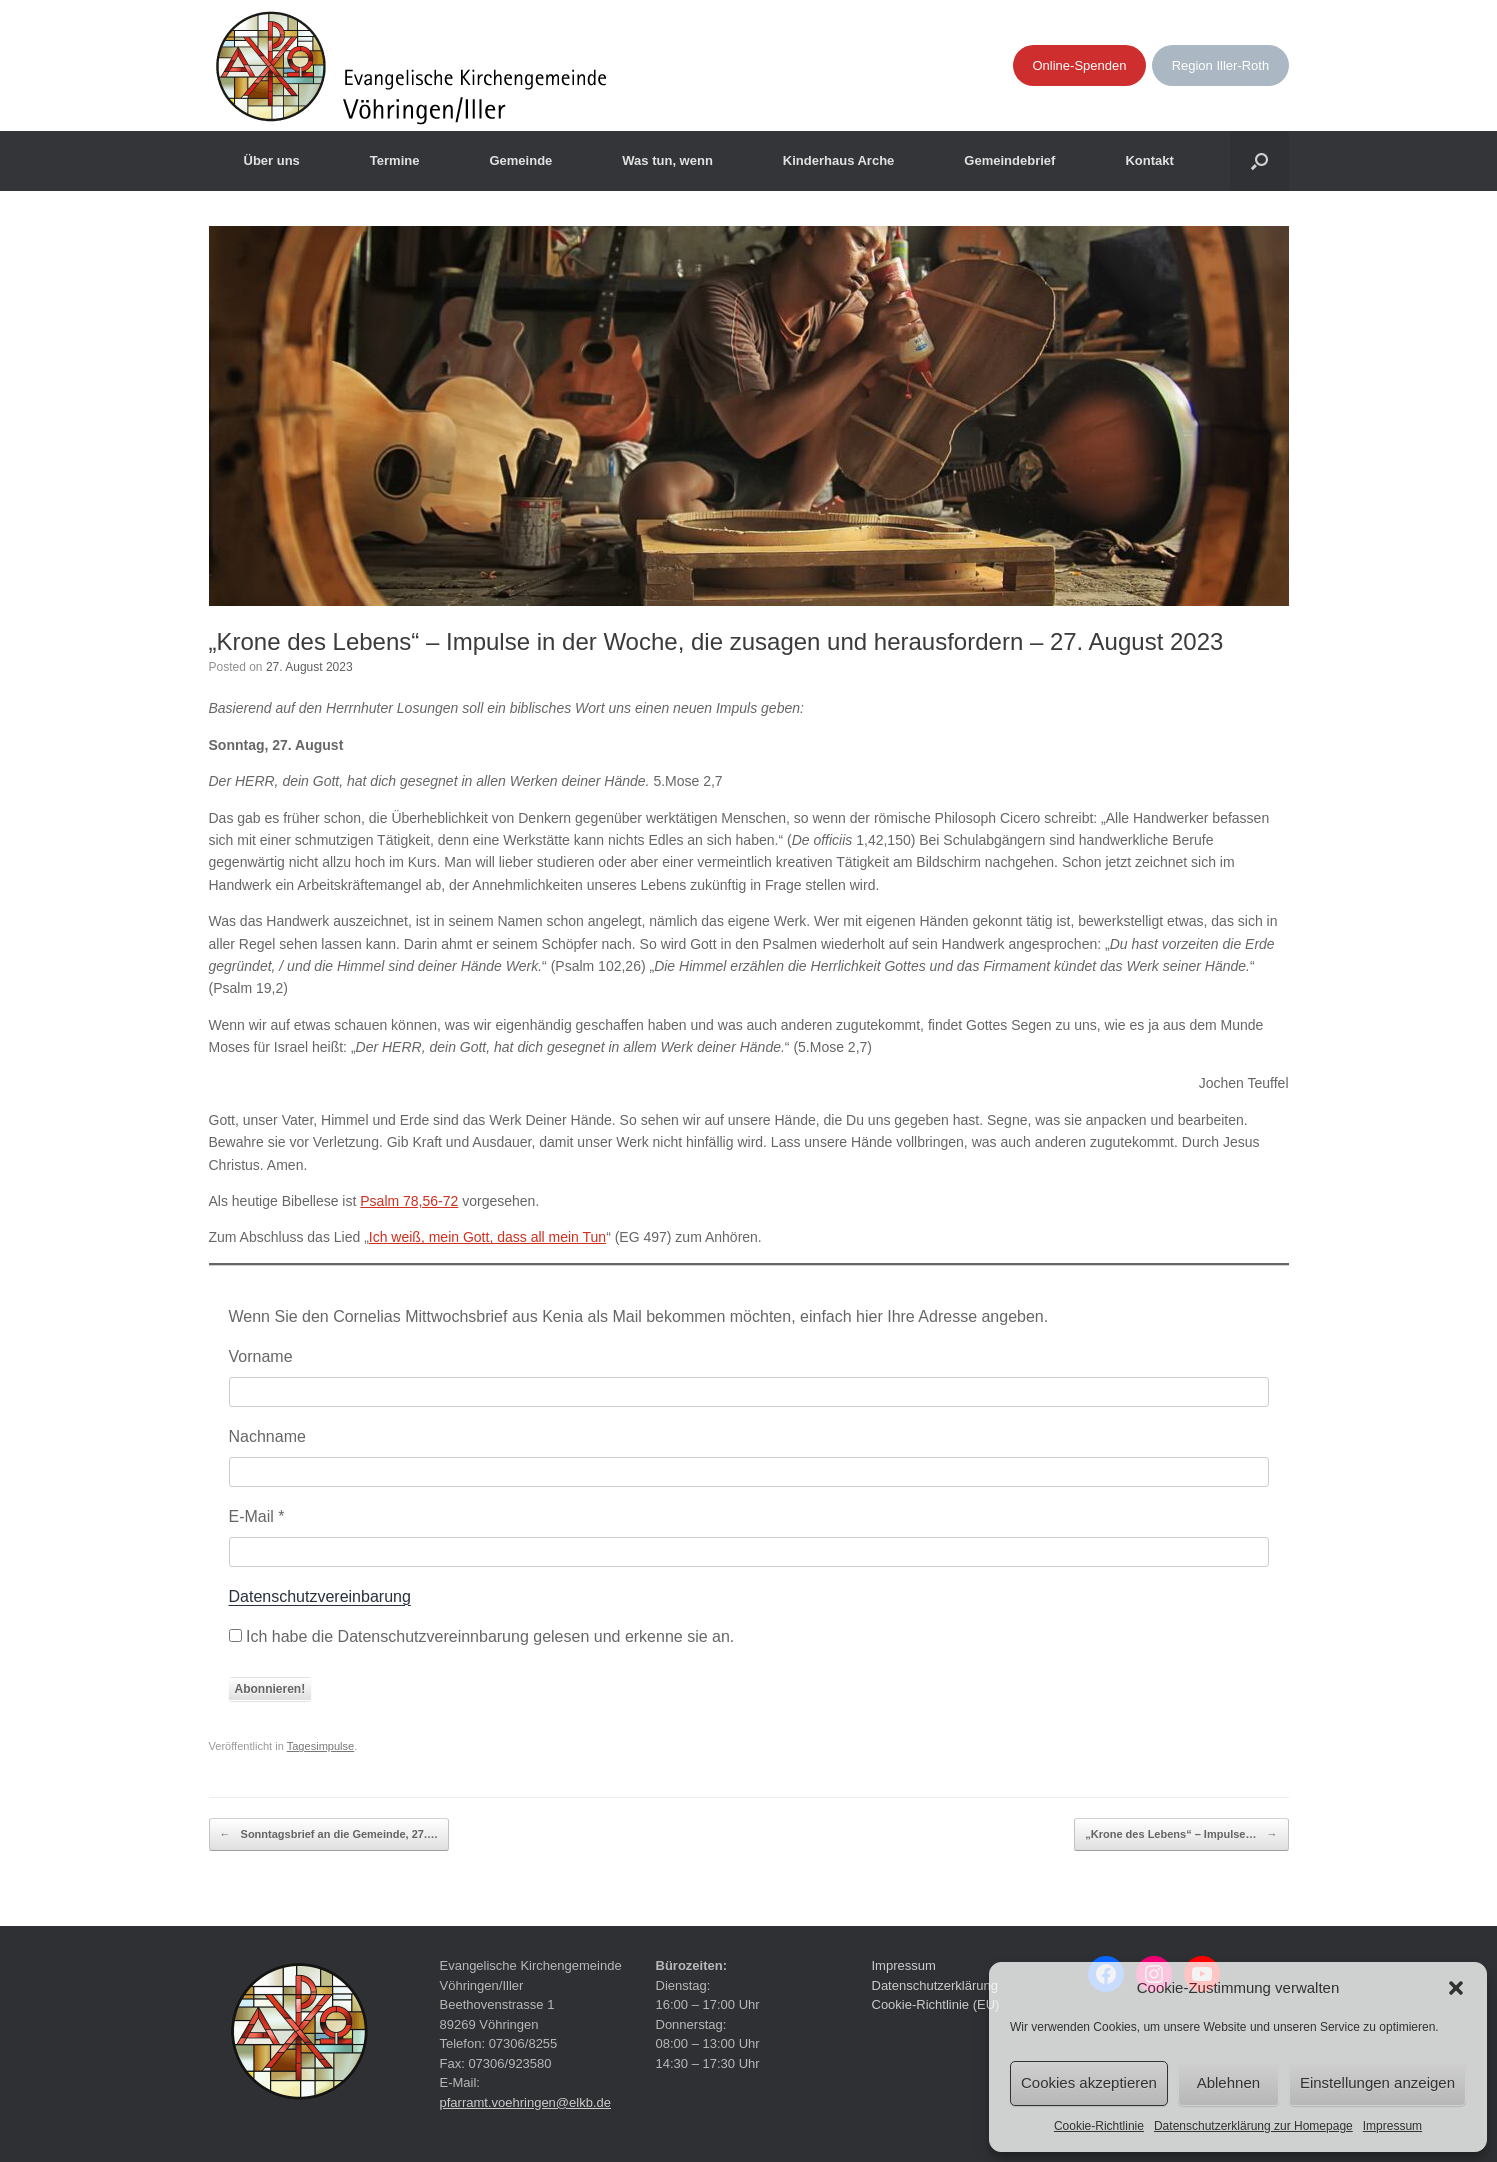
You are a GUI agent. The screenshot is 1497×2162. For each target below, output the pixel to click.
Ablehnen (1228, 2082)
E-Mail (257, 1516)
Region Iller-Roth (1221, 65)
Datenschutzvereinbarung (320, 1596)
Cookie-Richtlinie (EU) (936, 2004)
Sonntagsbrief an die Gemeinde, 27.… (329, 1835)
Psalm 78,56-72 (409, 1201)
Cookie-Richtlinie (1099, 2126)
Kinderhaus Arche (839, 160)
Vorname (261, 1356)
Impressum (1392, 2126)
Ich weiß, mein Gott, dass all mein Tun (487, 1237)
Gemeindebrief (1009, 160)
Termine (395, 160)
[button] (1456, 1988)
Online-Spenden (1080, 65)
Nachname (267, 1436)
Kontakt (1149, 160)
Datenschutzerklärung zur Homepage (1253, 2126)
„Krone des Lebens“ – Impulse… (1181, 1835)
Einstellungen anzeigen (1377, 2082)
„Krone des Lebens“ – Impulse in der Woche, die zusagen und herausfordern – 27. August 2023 (716, 641)
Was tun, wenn (667, 160)
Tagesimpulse (321, 1746)
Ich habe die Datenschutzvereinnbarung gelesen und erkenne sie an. (482, 1636)
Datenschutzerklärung (935, 1985)
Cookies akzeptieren (1089, 2082)
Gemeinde (520, 160)
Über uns (272, 160)
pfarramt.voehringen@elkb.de (525, 2102)
